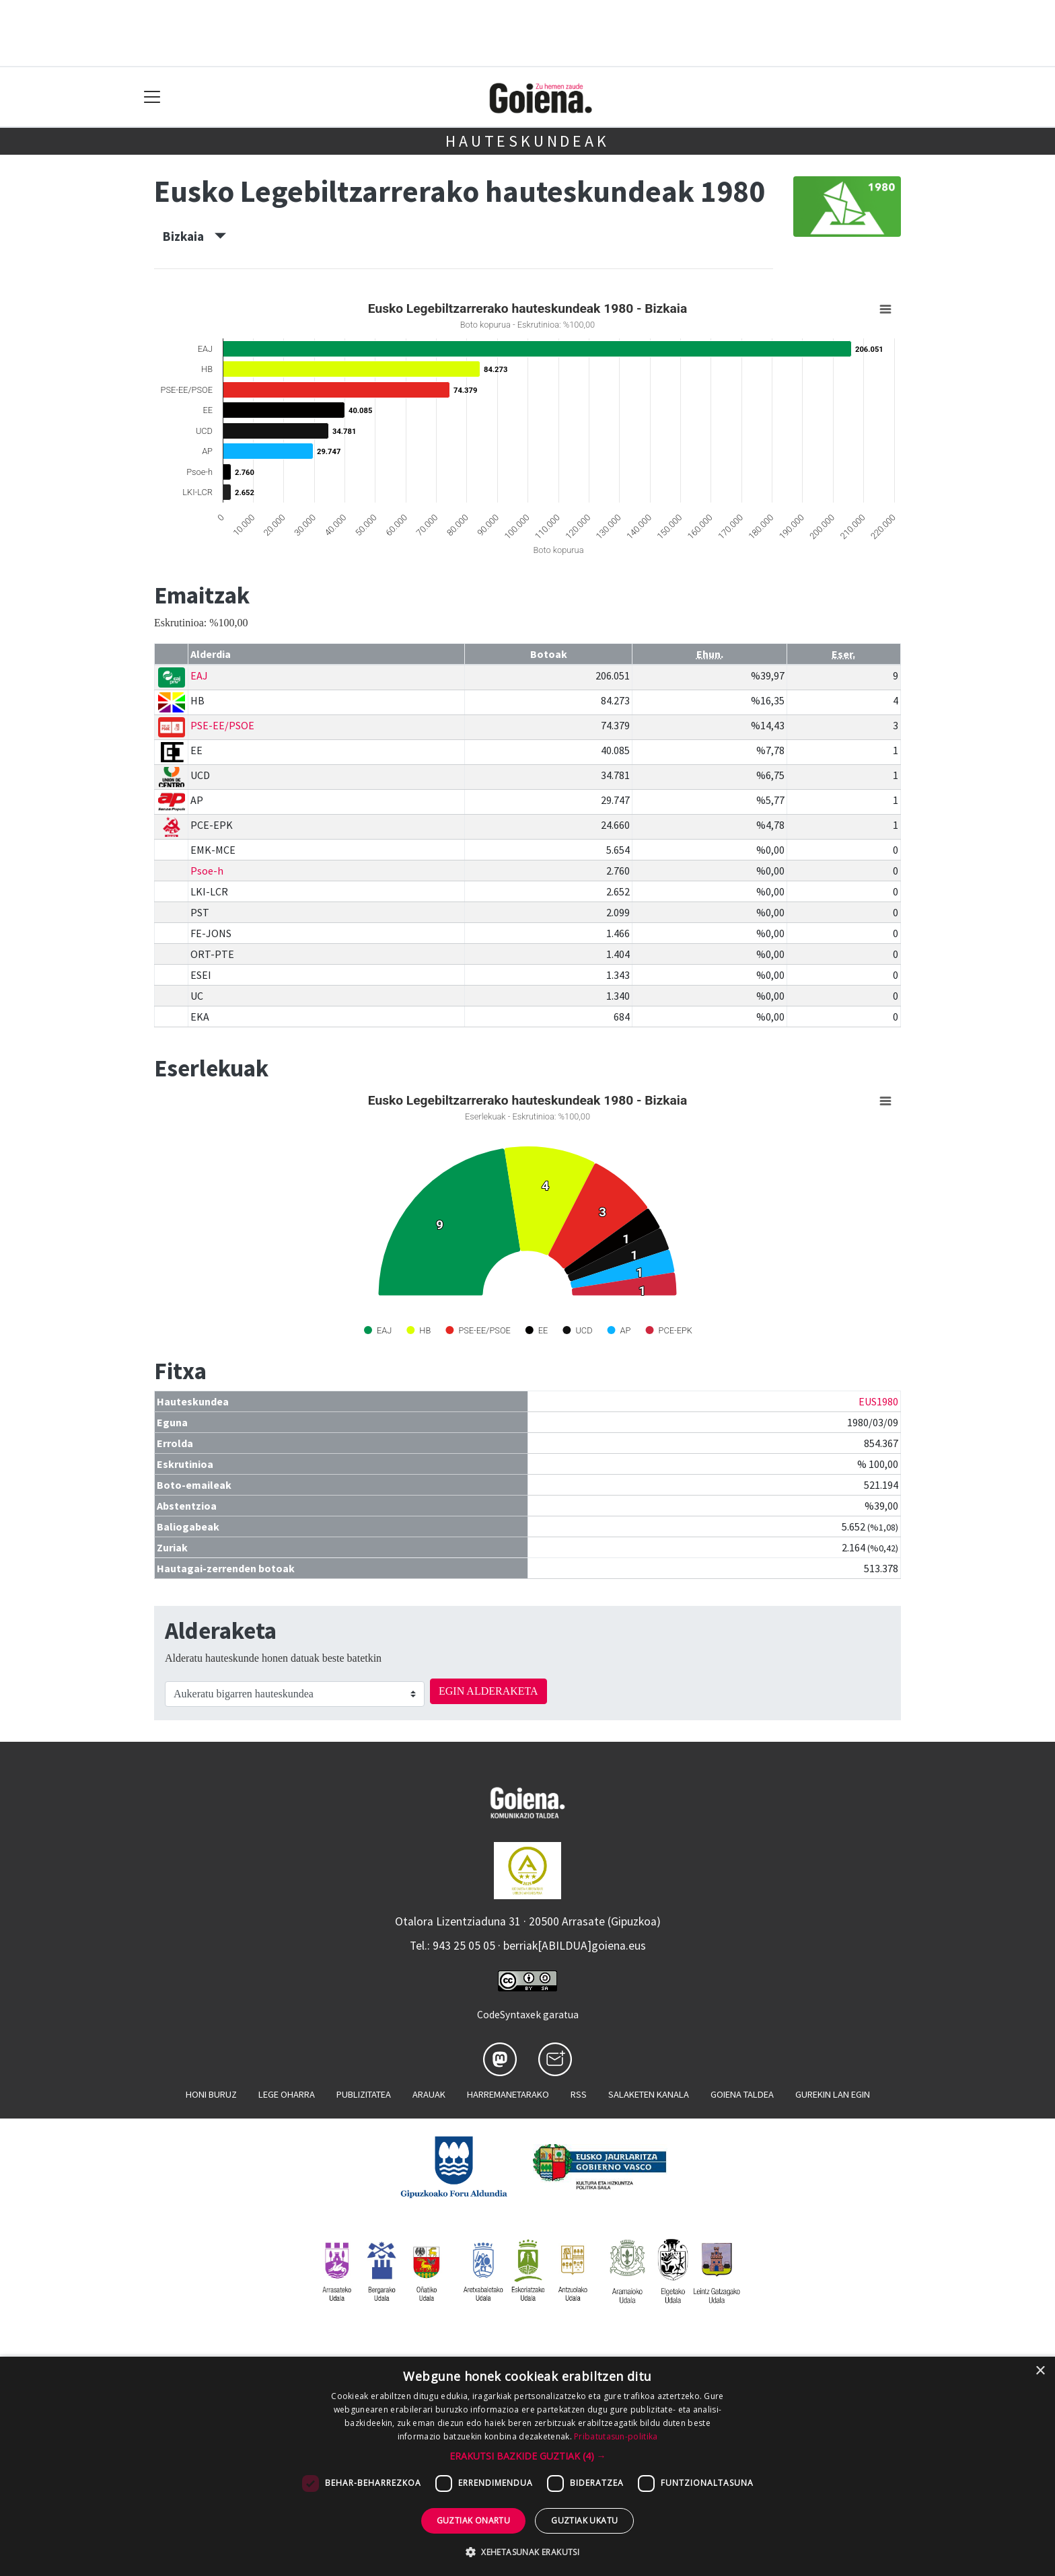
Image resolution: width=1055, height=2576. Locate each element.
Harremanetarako (508, 2094)
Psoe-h (206, 870)
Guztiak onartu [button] (474, 2520)
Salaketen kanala (648, 2094)
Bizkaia (194, 236)
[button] (527, 2456)
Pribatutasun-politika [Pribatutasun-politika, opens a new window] (615, 2436)
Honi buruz (211, 2094)
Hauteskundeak (527, 141)
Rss (579, 2094)
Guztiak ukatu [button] (584, 2520)
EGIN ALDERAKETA (488, 1691)
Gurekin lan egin (832, 2094)
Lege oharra (286, 2094)
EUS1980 (878, 1401)
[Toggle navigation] (152, 97)
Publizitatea (363, 2094)
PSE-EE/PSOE (222, 725)
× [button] (1040, 2371)
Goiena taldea (742, 2094)
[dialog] (527, 2466)
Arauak (428, 2094)
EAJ (199, 675)
